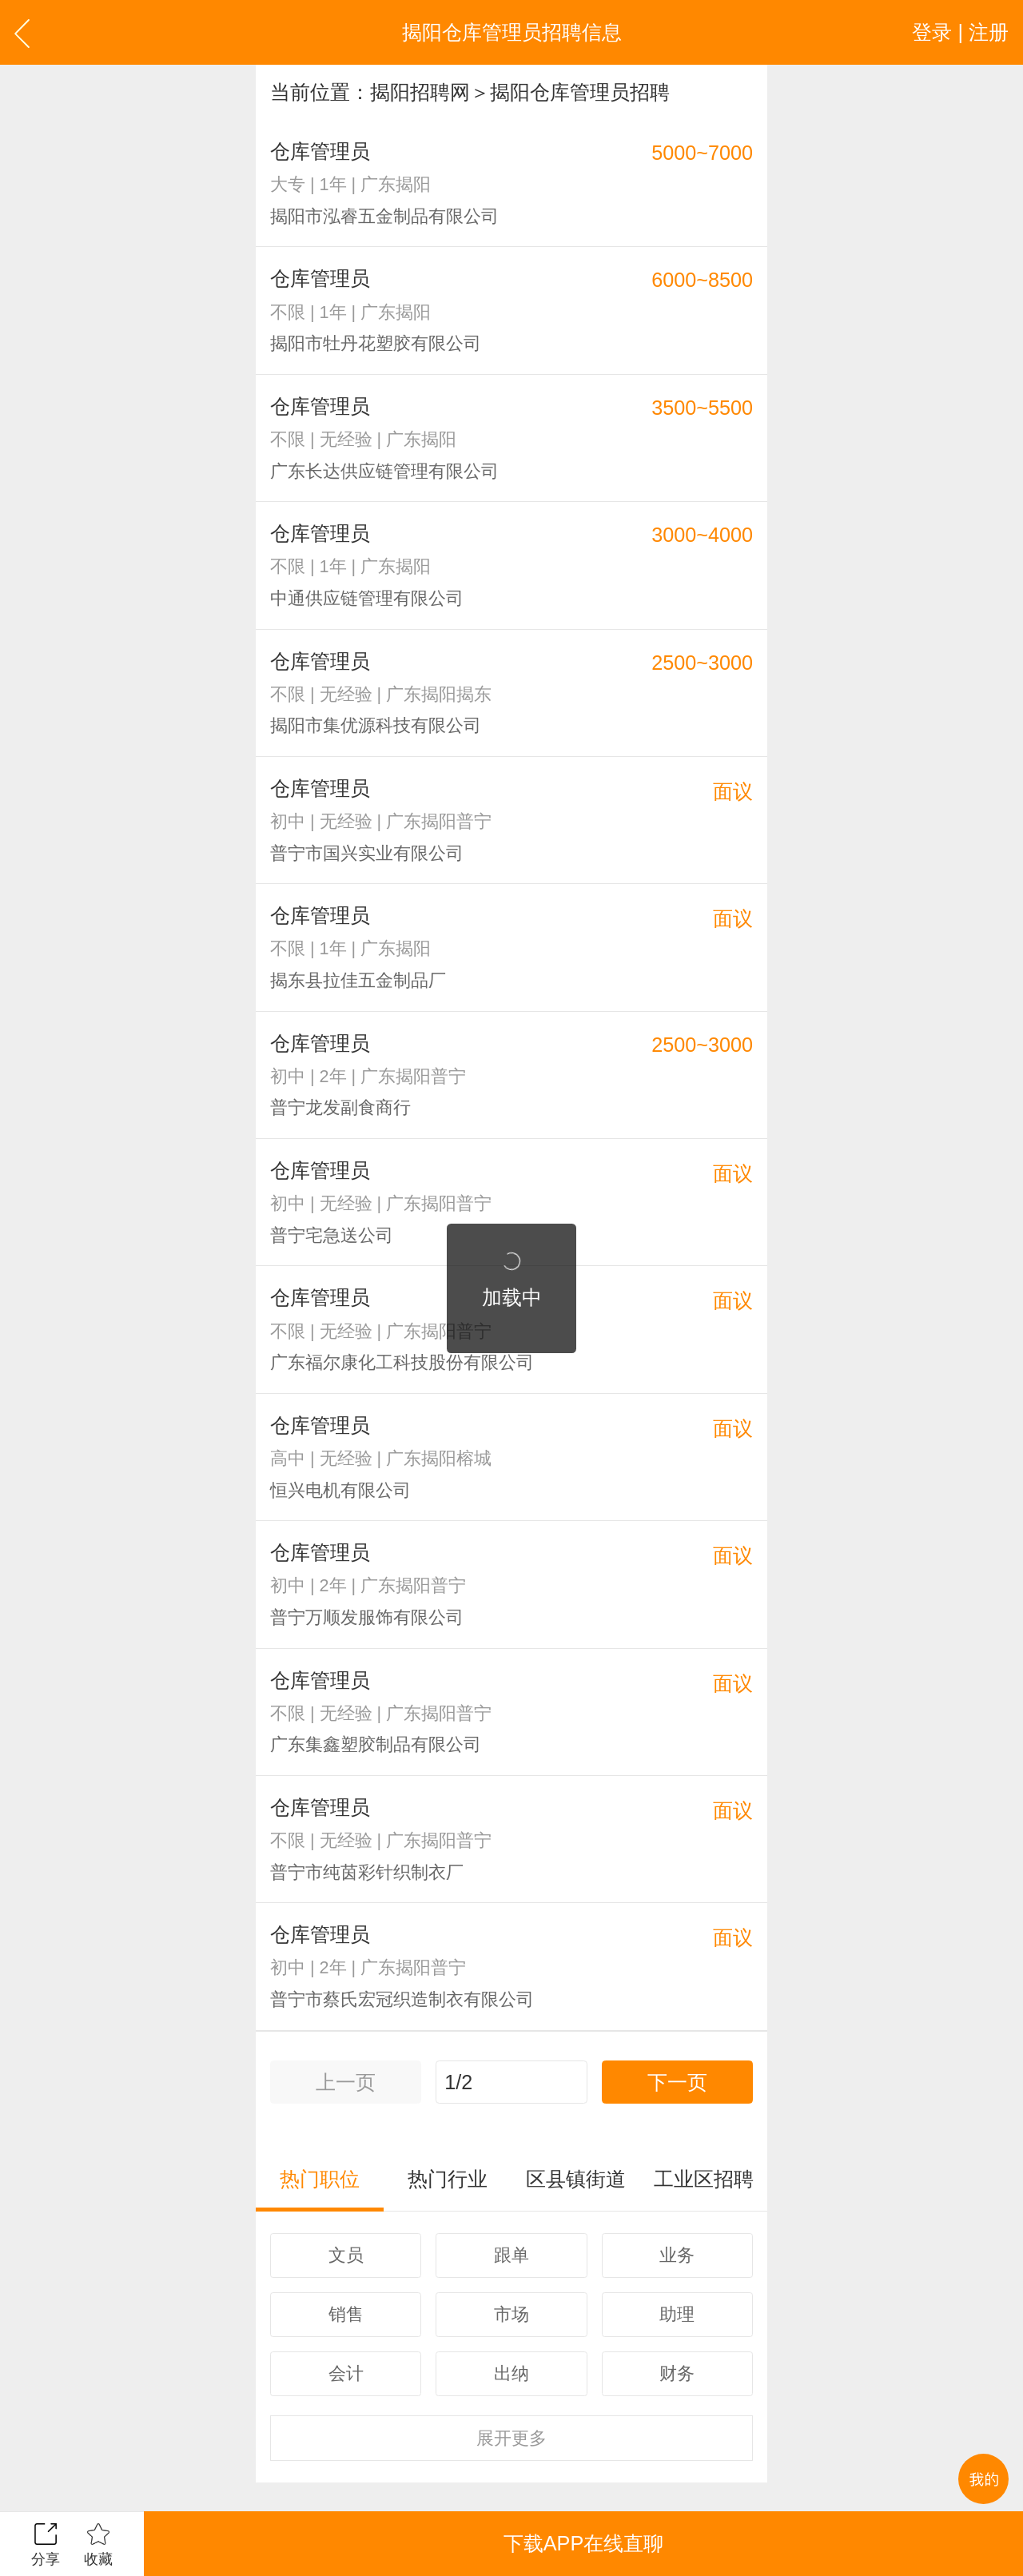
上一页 (346, 2082)
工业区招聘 (704, 2179)
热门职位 (320, 2179)
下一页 (677, 2082)
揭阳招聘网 (420, 92)
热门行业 (448, 2179)
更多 (511, 2438)
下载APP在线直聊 (583, 2543)
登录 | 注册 (960, 32)
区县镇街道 (576, 2179)
